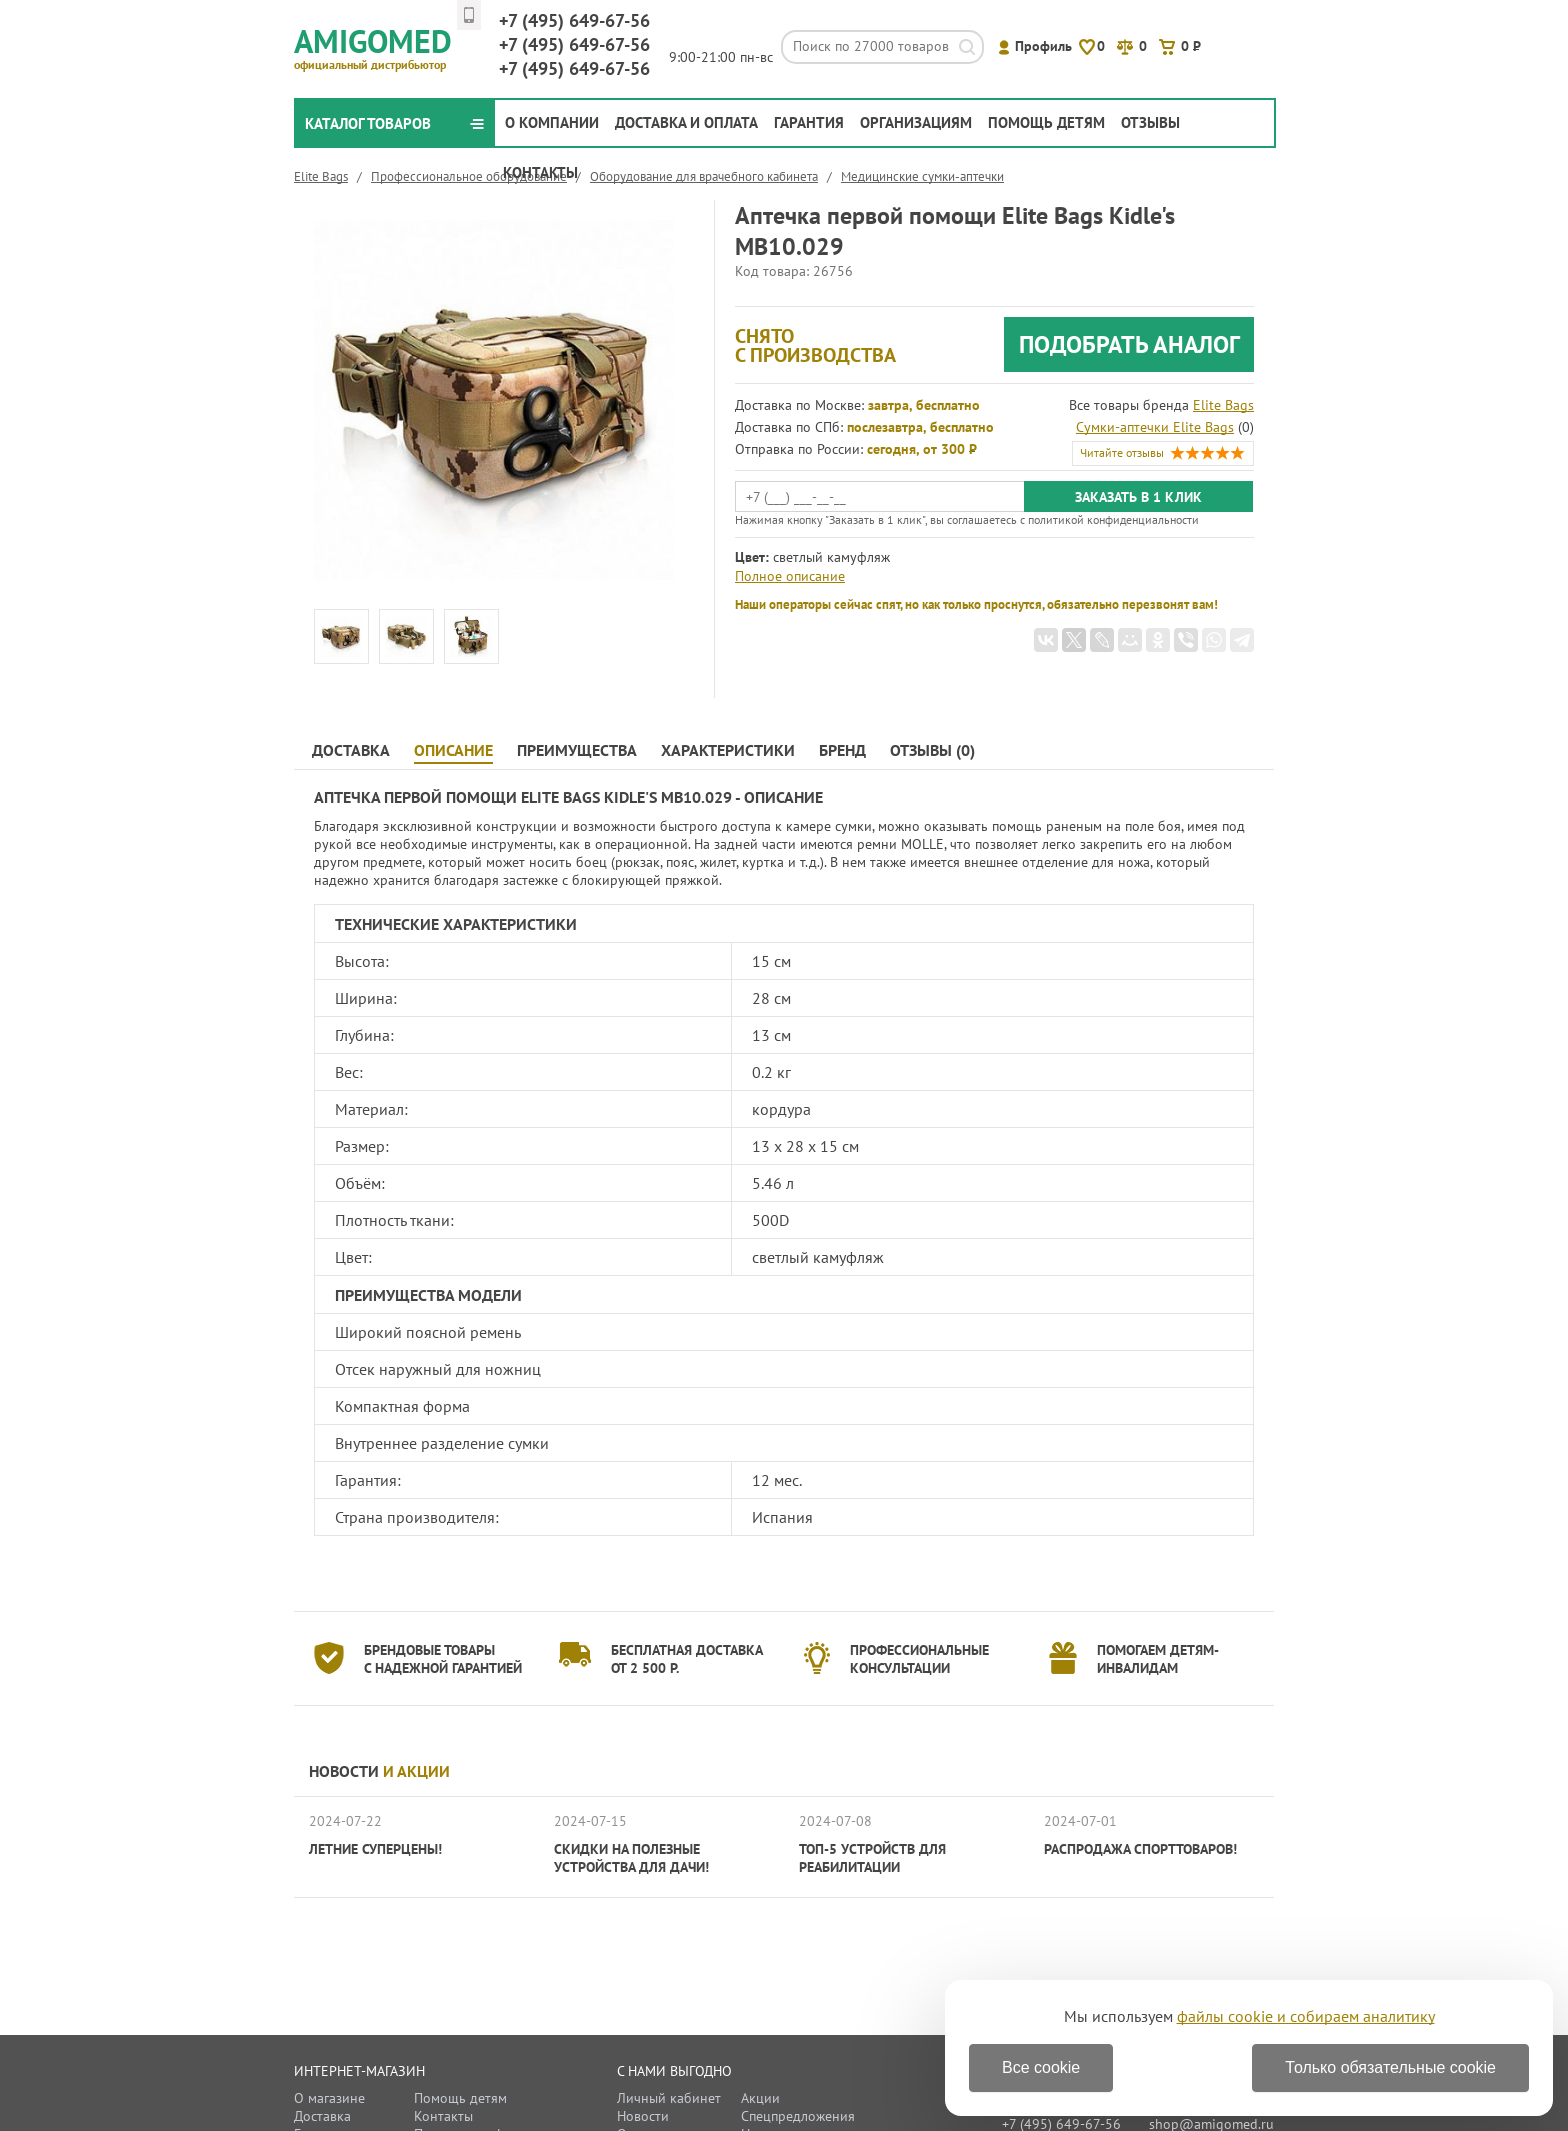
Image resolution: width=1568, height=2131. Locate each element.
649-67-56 (574, 20)
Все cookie (1041, 2067)
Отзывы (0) (932, 750)
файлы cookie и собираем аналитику (1306, 2016)
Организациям (916, 122)
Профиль (1043, 46)
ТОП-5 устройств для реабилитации (872, 1858)
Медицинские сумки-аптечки (922, 176)
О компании (552, 122)
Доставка (351, 750)
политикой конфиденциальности (1113, 519)
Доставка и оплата (686, 122)
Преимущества (577, 750)
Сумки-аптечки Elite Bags (1155, 427)
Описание (453, 750)
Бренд (842, 750)
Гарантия (809, 122)
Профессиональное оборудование (469, 176)
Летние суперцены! (375, 1849)
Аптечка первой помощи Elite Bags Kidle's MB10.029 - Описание (568, 797)
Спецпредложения (798, 2116)
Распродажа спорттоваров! (1140, 1849)
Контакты (540, 172)
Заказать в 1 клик (1138, 497)
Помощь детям (1046, 122)
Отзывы (1150, 122)
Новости (379, 1771)
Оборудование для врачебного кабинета (704, 176)
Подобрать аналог (1129, 344)
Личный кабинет (669, 2098)
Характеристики (728, 750)
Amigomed (381, 46)
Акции (760, 2098)
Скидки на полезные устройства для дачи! (631, 1858)
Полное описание (790, 576)
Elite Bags (321, 176)
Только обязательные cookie (1390, 2067)
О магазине (329, 2098)
